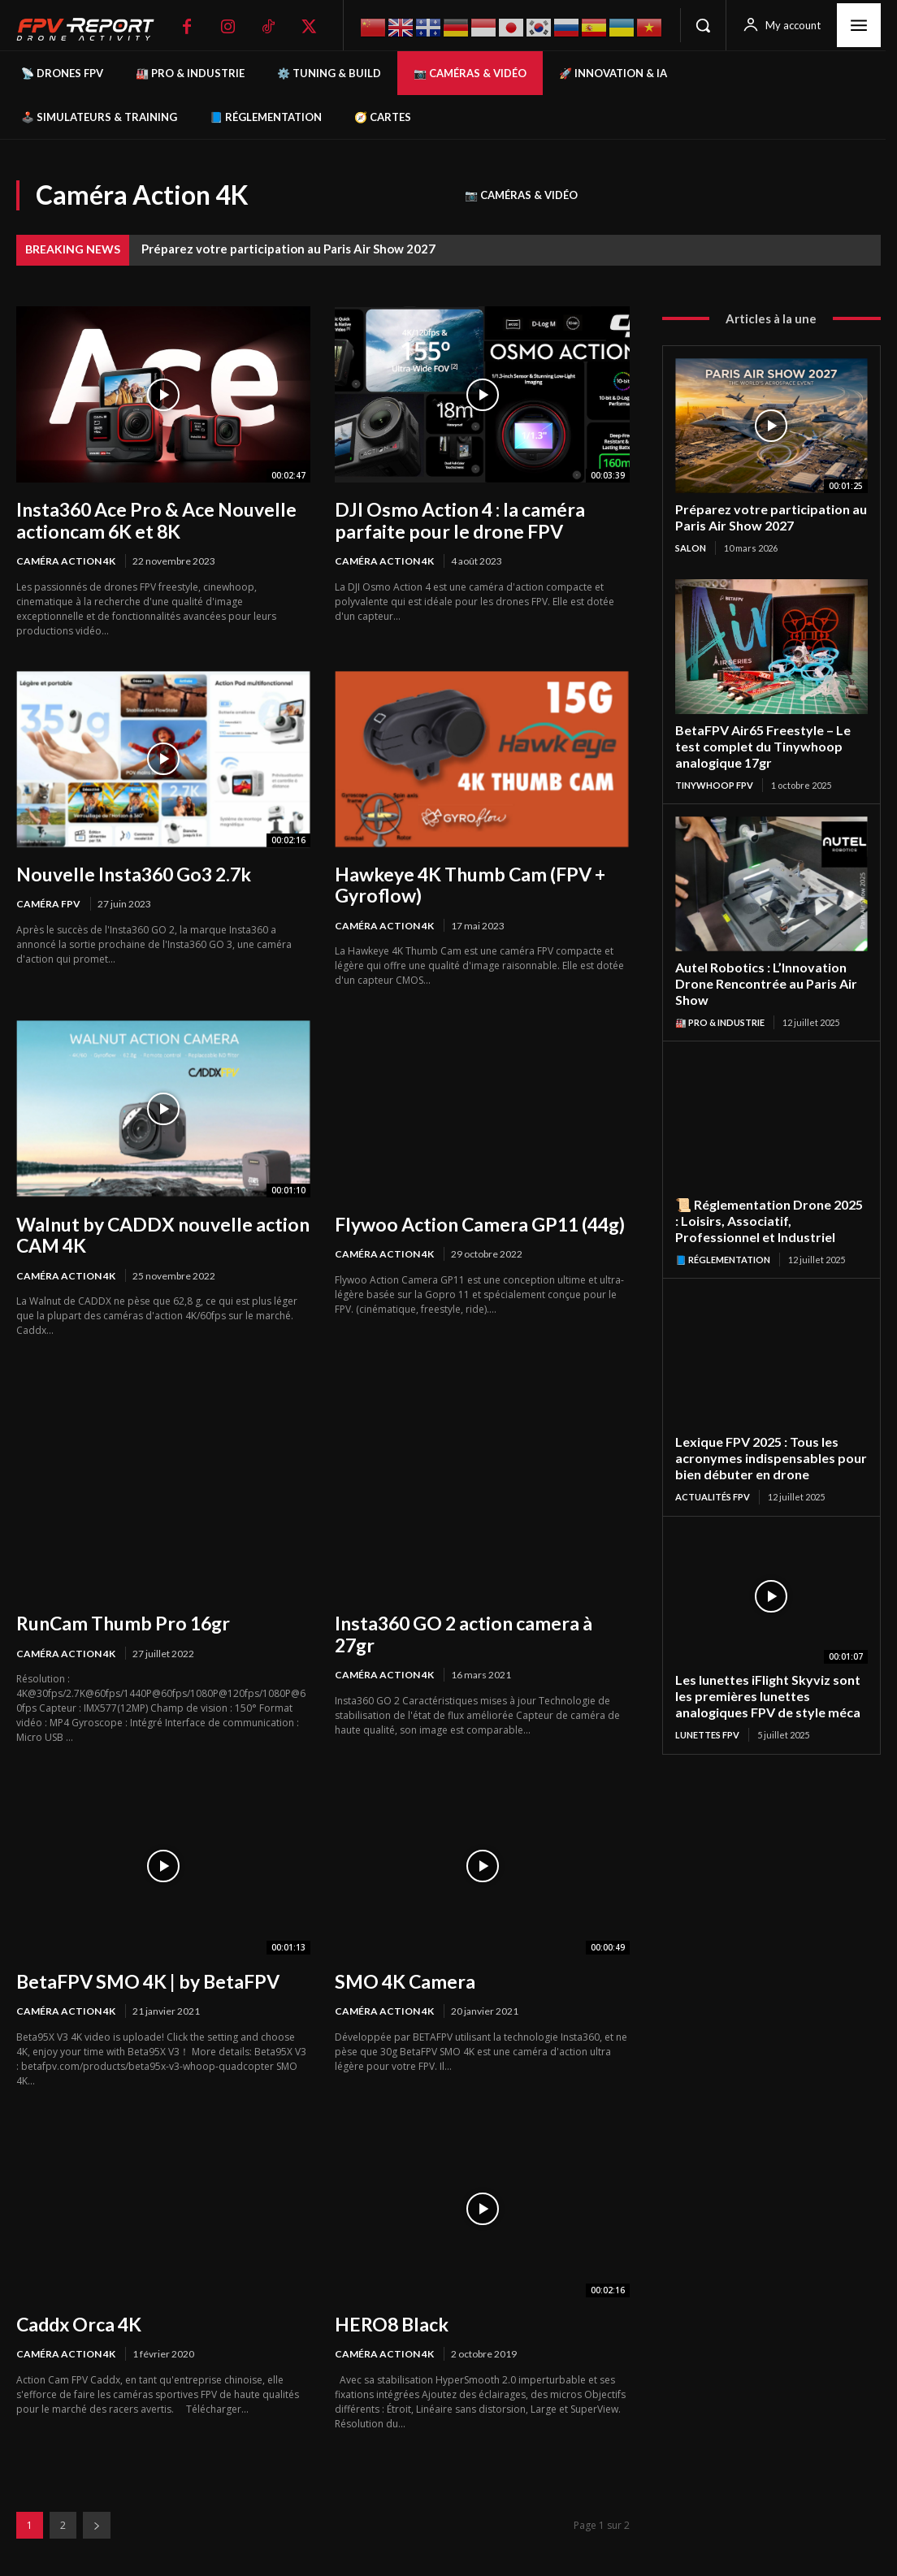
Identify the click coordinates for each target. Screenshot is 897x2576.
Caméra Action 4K (65, 559)
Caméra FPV (48, 901)
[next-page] (96, 2517)
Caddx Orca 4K (78, 2316)
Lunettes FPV (707, 1717)
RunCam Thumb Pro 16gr (116, 1618)
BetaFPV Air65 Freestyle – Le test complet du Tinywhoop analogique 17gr (759, 742)
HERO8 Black (389, 2316)
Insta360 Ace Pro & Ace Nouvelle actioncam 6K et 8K (151, 519)
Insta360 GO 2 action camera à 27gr (479, 1618)
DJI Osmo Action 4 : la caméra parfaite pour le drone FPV (453, 519)
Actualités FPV (712, 1483)
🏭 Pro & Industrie (720, 1014)
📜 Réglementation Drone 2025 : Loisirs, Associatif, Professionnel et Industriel (768, 1211)
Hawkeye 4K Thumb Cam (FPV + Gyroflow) (464, 882)
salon (690, 545)
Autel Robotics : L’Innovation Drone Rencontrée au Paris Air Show (761, 977)
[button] (703, 25)
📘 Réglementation (722, 1248)
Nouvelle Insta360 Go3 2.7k (129, 872)
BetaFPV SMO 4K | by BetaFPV (143, 1974)
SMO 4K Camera (402, 1974)
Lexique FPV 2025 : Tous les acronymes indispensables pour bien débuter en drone (764, 1446)
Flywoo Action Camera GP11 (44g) (474, 1220)
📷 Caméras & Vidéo (521, 195)
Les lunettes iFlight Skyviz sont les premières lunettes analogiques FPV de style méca (764, 1680)
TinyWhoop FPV (714, 780)
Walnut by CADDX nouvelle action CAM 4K (155, 1230)
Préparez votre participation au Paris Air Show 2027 (288, 248)
